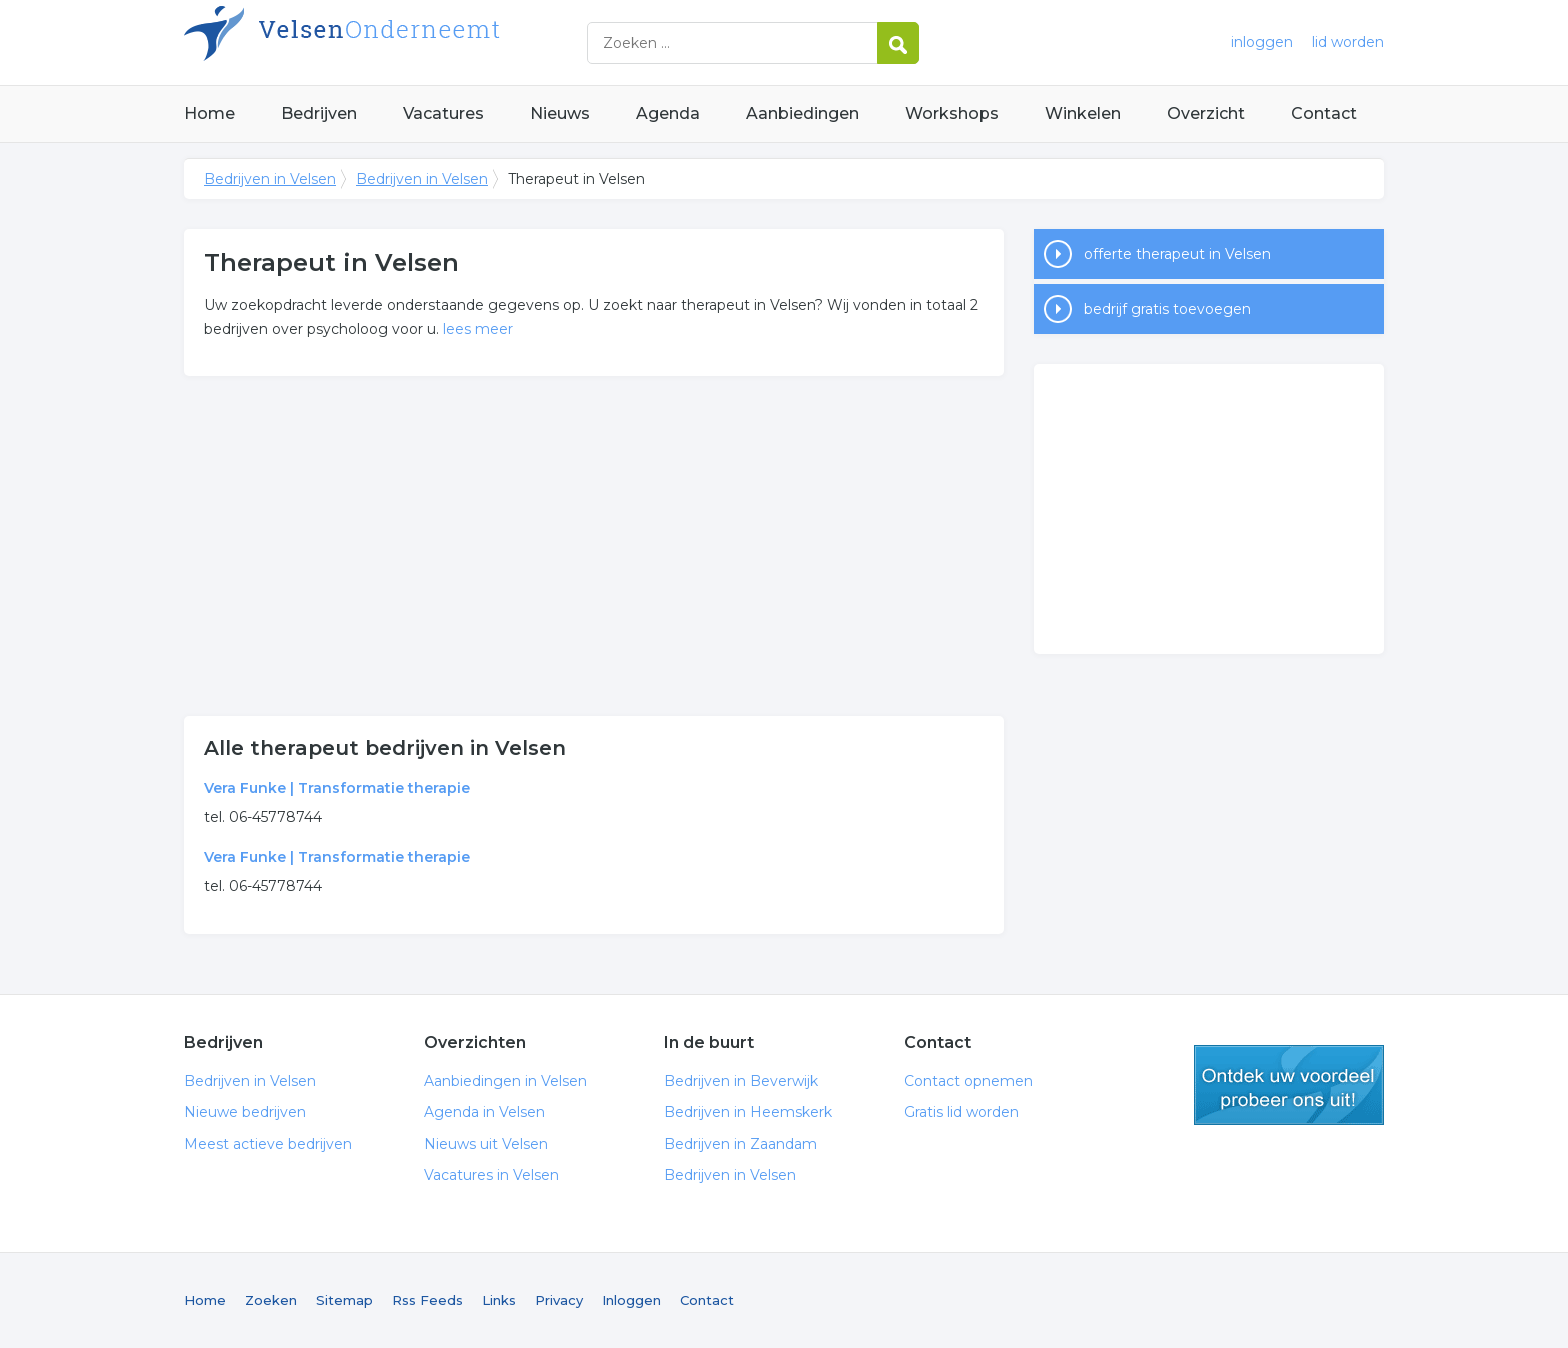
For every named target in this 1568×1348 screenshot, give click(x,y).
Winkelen (1083, 113)
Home (209, 113)
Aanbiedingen (802, 113)
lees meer (478, 329)
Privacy (559, 1300)
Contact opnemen (968, 1081)
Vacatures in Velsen (491, 1175)
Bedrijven (319, 113)
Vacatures (443, 113)
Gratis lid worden (961, 1112)
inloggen (1262, 42)
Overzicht (1206, 113)
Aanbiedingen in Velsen (505, 1081)
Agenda (668, 113)
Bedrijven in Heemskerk (748, 1112)
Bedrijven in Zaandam (740, 1144)
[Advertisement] (594, 546)
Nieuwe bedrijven (245, 1112)
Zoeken (271, 1300)
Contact (1324, 113)
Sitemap (344, 1300)
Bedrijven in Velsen (434, 42)
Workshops (952, 113)
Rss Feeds (427, 1300)
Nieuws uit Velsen (486, 1144)
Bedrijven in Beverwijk (741, 1081)
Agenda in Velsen (484, 1112)
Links (499, 1300)
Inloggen (631, 1300)
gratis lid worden (1289, 1085)
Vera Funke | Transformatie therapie (337, 788)
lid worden (1348, 42)
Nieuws (560, 113)
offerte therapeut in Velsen (1177, 254)
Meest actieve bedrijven (268, 1144)
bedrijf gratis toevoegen (1167, 309)
